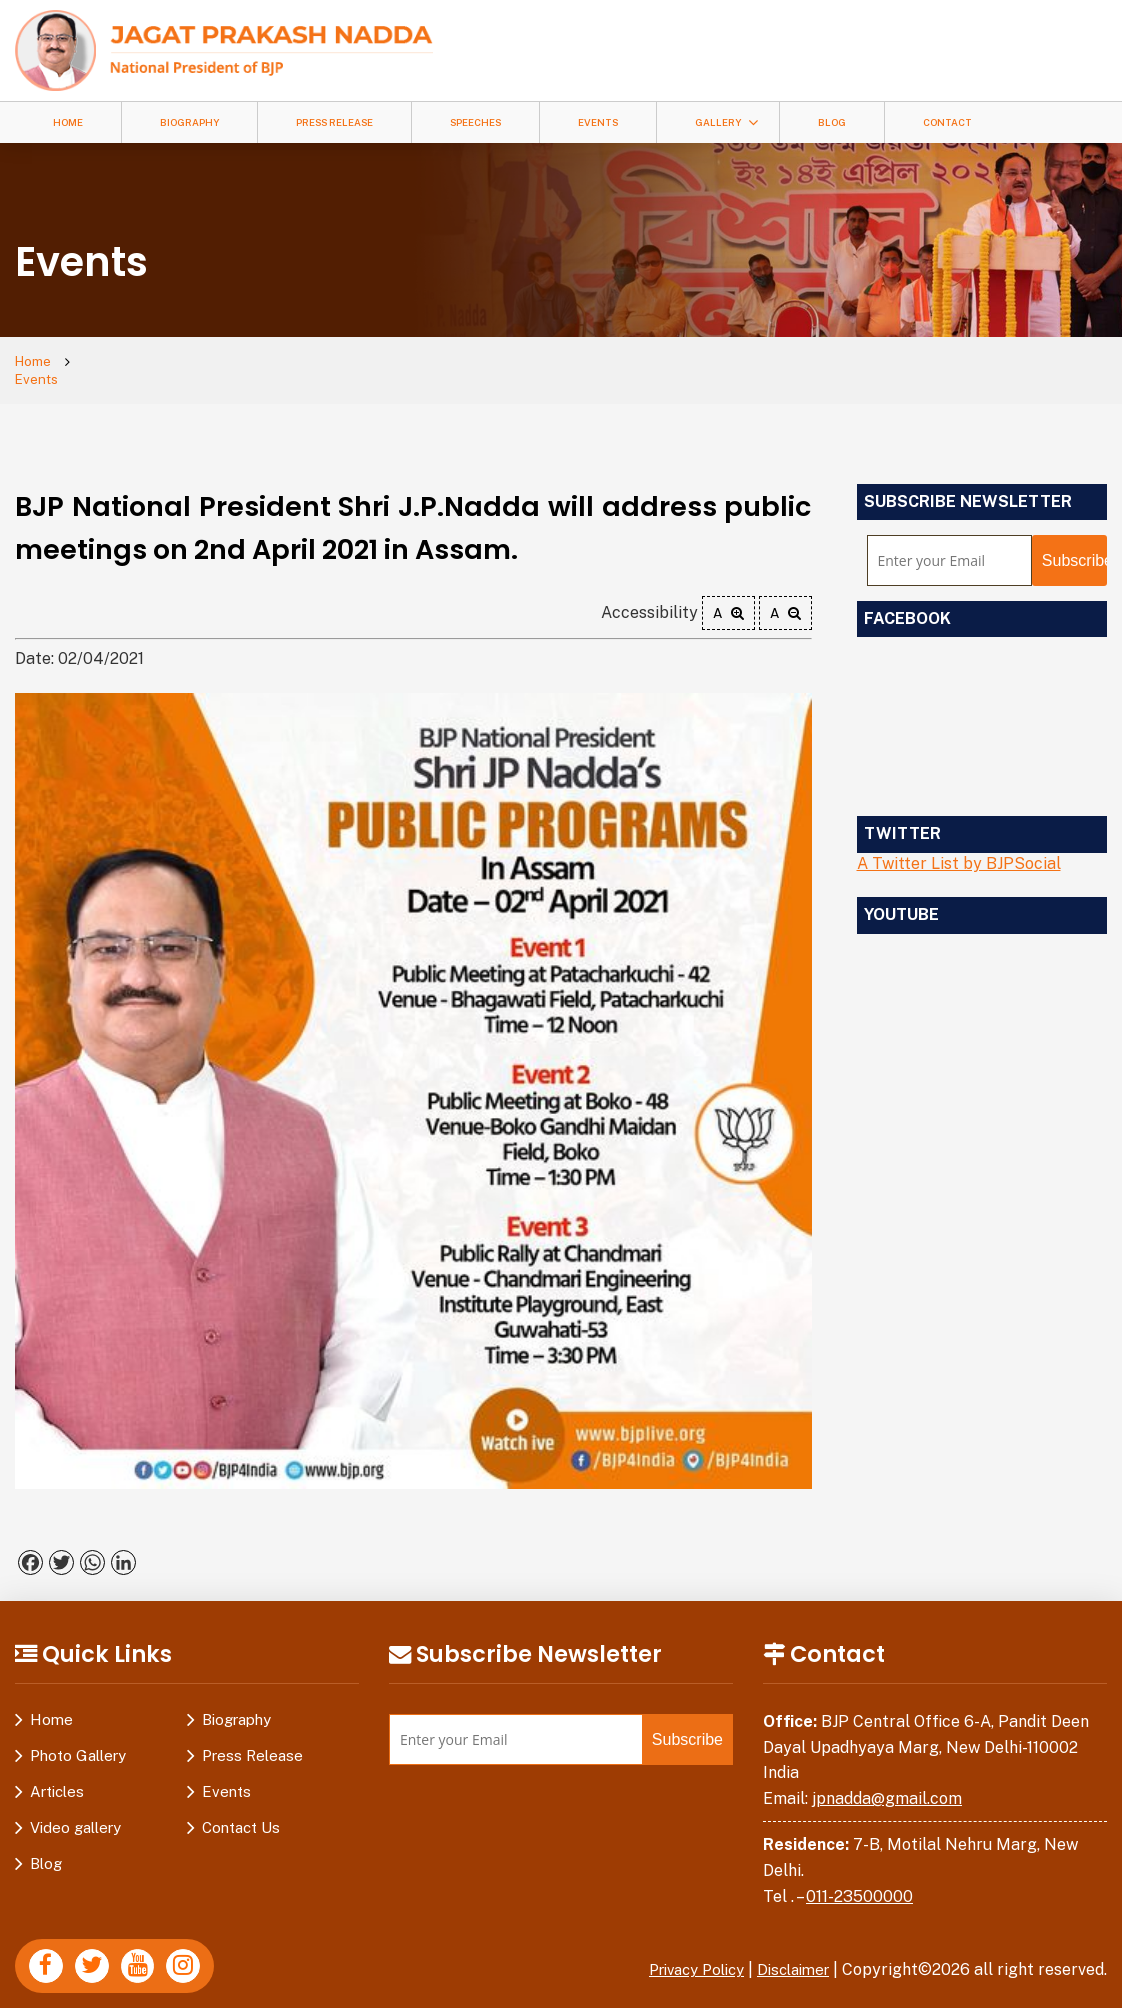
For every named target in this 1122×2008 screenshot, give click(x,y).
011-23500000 (859, 1879)
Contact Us (241, 1811)
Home (68, 122)
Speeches (475, 122)
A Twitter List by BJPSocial (959, 847)
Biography (189, 122)
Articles (57, 1775)
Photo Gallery (78, 1739)
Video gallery (75, 1811)
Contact (947, 122)
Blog (832, 122)
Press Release (334, 122)
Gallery (718, 122)
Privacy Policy (682, 1953)
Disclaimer (789, 1953)
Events (598, 122)
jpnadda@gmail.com (887, 1782)
